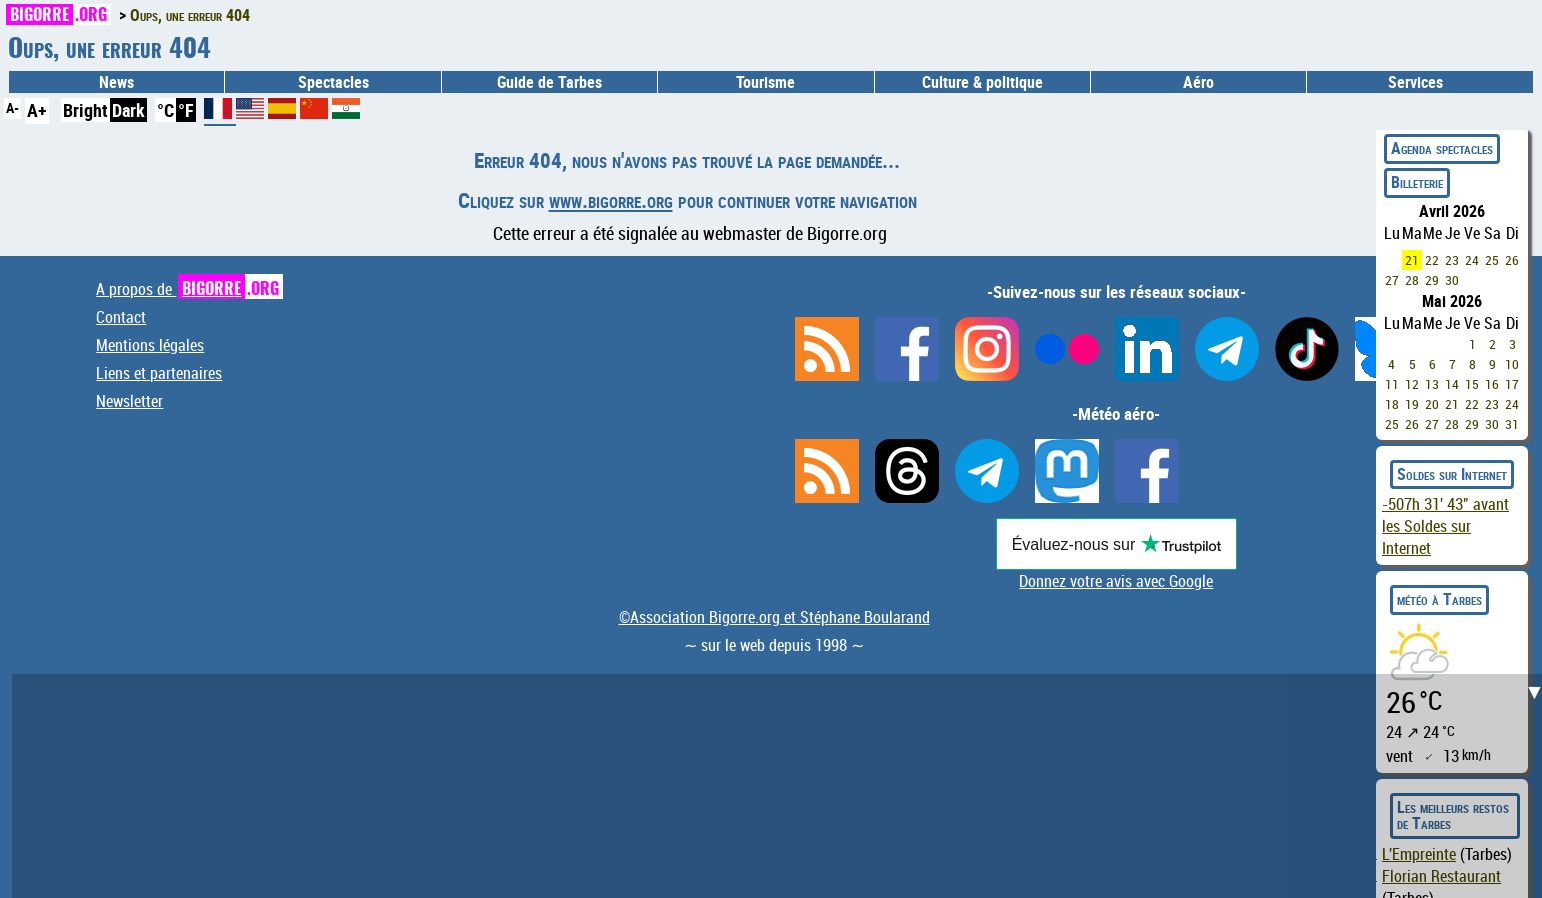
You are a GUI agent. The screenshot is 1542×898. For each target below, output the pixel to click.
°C (165, 110)
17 (1512, 384)
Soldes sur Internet (1452, 474)
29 (1432, 280)
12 (1412, 384)
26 (1512, 260)
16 (1492, 384)
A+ (37, 110)
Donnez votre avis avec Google (1116, 581)
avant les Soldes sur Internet (1445, 526)
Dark (128, 110)
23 (1452, 260)
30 (1452, 280)
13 (1432, 384)
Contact (121, 317)
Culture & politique (982, 82)
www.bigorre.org (611, 200)
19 (1412, 404)
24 (1472, 260)
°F (186, 110)
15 (1472, 384)
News (116, 82)
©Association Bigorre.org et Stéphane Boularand (774, 617)
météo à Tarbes (1439, 599)
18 (1392, 404)
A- (12, 107)
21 (1412, 260)
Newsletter (129, 401)
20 (1432, 404)
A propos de (189, 289)
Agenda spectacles (1442, 148)
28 (1412, 280)
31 (1512, 424)
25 (1492, 260)
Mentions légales (150, 345)
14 (1452, 384)
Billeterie (1417, 182)
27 (1392, 280)
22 (1432, 260)
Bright (85, 110)
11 (1392, 384)
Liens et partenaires (159, 373)
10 (1512, 364)
